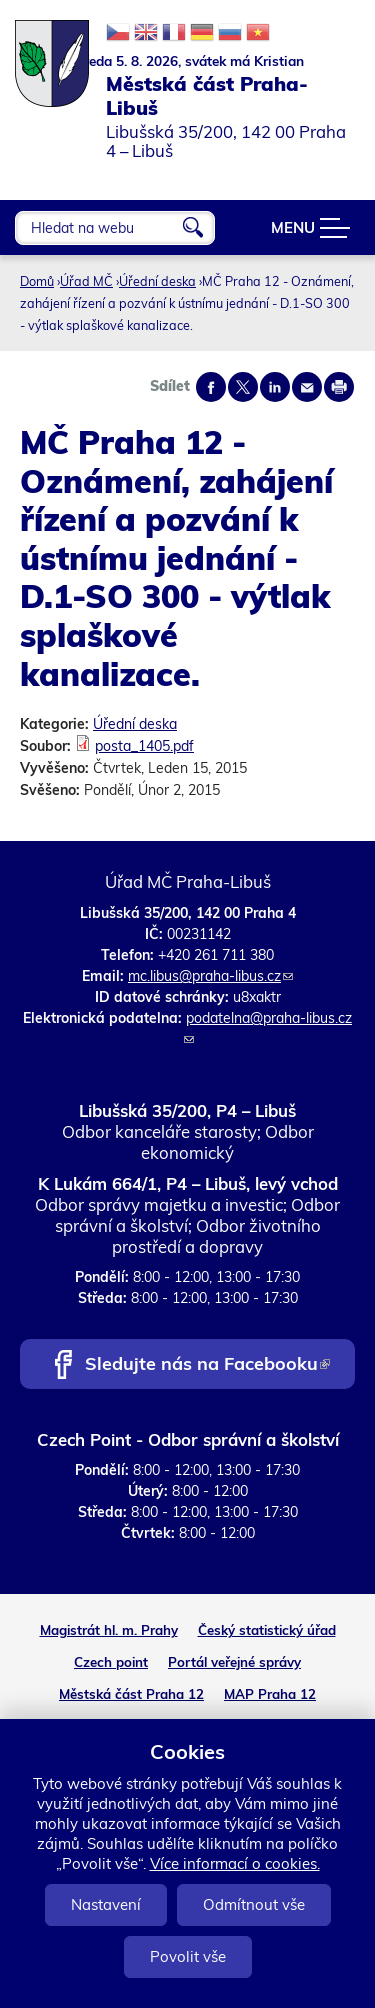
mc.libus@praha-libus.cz (210, 976)
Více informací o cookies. (235, 1863)
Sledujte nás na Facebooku (207, 1365)
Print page (339, 387)
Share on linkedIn (275, 387)
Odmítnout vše (254, 1904)
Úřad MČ (86, 281)
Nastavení (106, 1904)
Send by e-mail (307, 387)
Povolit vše (188, 1956)
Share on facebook (211, 387)
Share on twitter (243, 387)
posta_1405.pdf (144, 746)
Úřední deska (157, 281)
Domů (37, 281)
